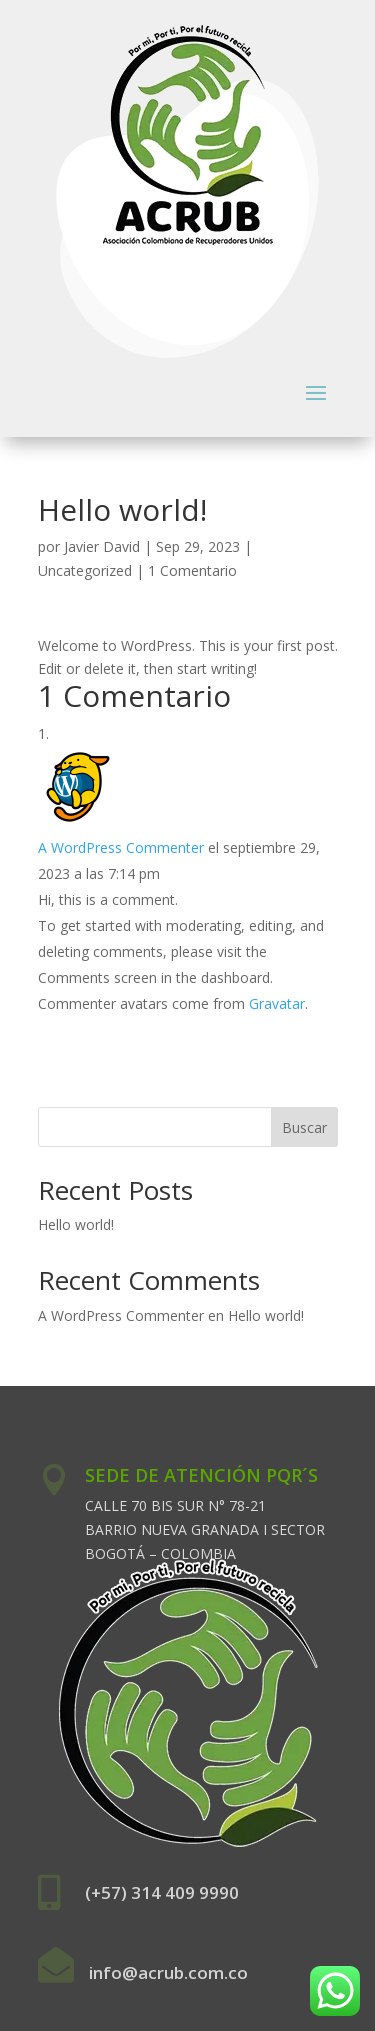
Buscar (304, 1127)
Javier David (102, 546)
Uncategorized (85, 570)
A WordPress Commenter (121, 847)
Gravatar (277, 1003)
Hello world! (76, 1224)
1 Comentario (192, 570)
